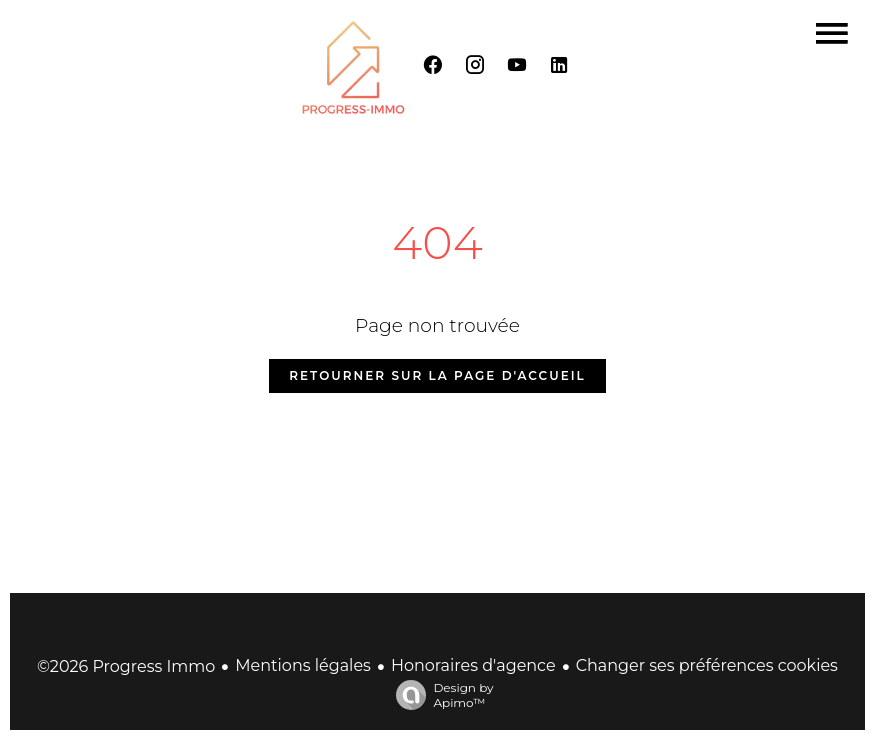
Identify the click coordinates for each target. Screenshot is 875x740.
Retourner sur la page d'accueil (437, 375)
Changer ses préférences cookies (707, 665)
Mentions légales (303, 665)
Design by (439, 695)
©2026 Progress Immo (126, 666)
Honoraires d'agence (473, 665)
